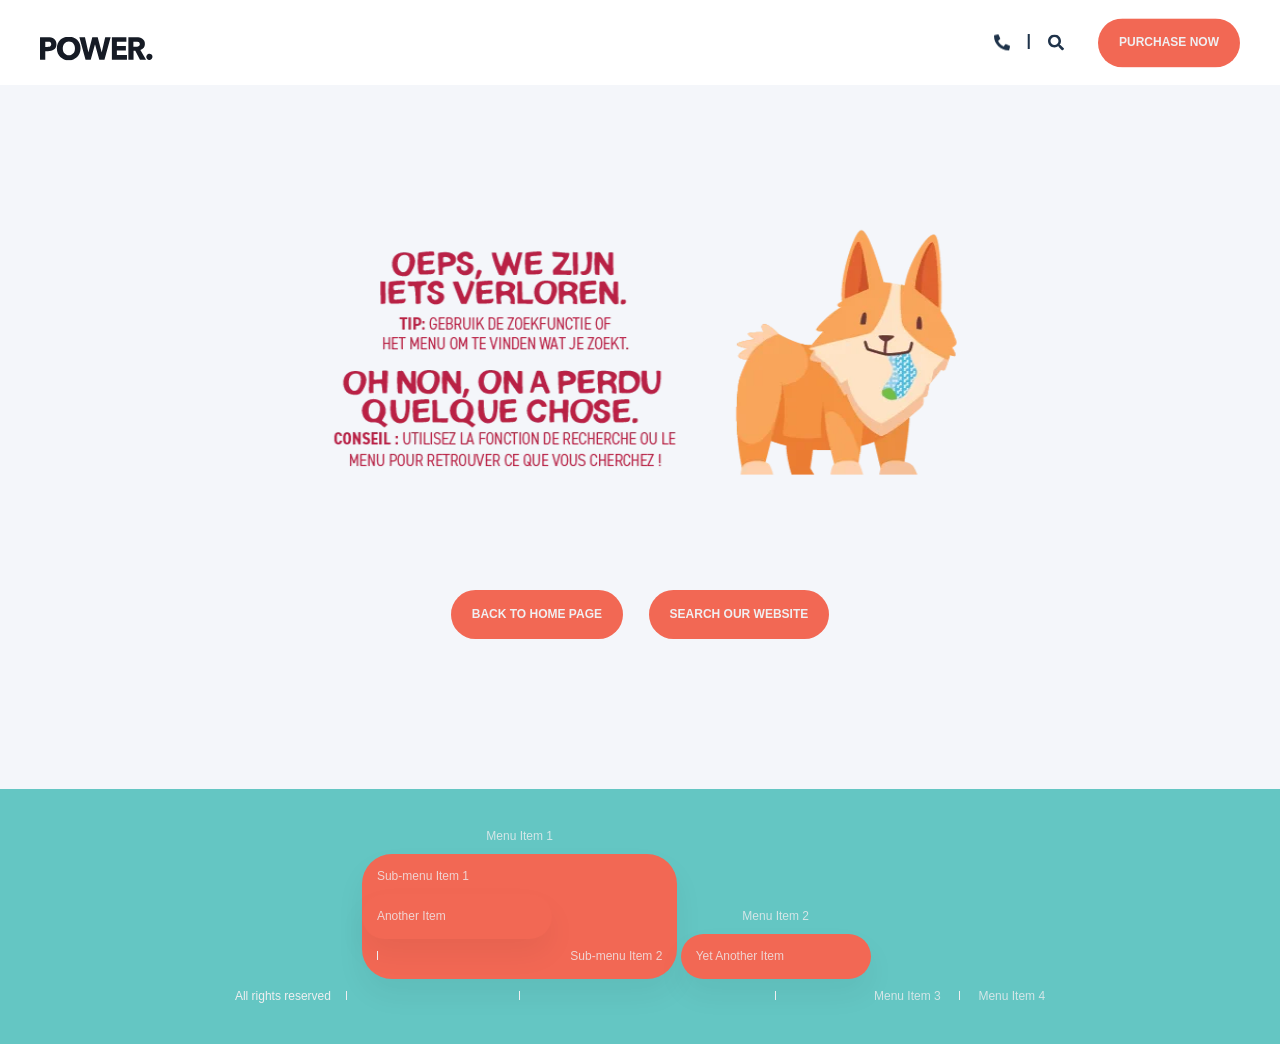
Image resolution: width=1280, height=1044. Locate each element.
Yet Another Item (740, 956)
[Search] (1058, 41)
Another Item (411, 916)
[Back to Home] (96, 42)
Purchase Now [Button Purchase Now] (1169, 42)
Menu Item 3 (907, 996)
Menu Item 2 (775, 916)
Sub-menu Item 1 (423, 876)
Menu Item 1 (519, 836)
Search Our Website (739, 614)
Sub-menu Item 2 (616, 956)
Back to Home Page (537, 614)
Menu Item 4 (1011, 996)
